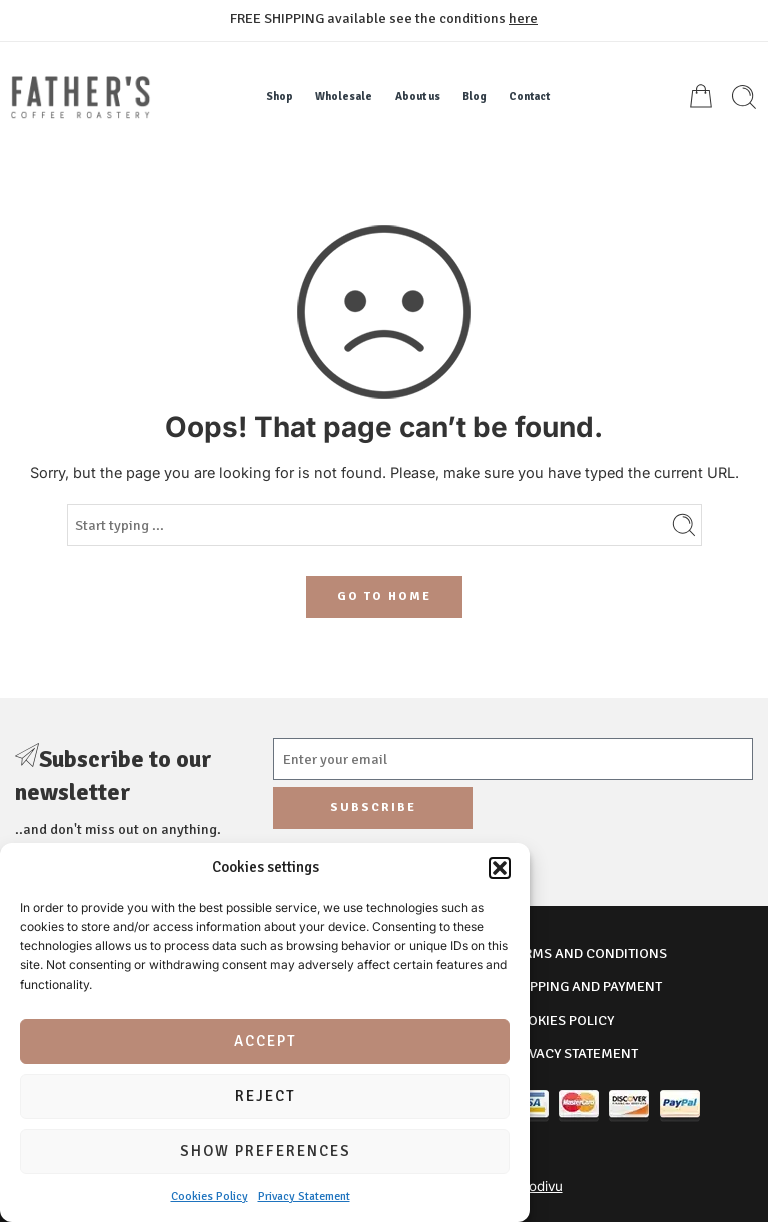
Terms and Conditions (588, 953)
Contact (529, 96)
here (523, 18)
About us (417, 96)
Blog (474, 96)
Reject (265, 1096)
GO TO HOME (384, 596)
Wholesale (343, 96)
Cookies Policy (209, 1196)
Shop (279, 96)
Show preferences (265, 1151)
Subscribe (373, 807)
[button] (500, 868)
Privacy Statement (304, 1196)
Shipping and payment (585, 986)
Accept (265, 1041)
